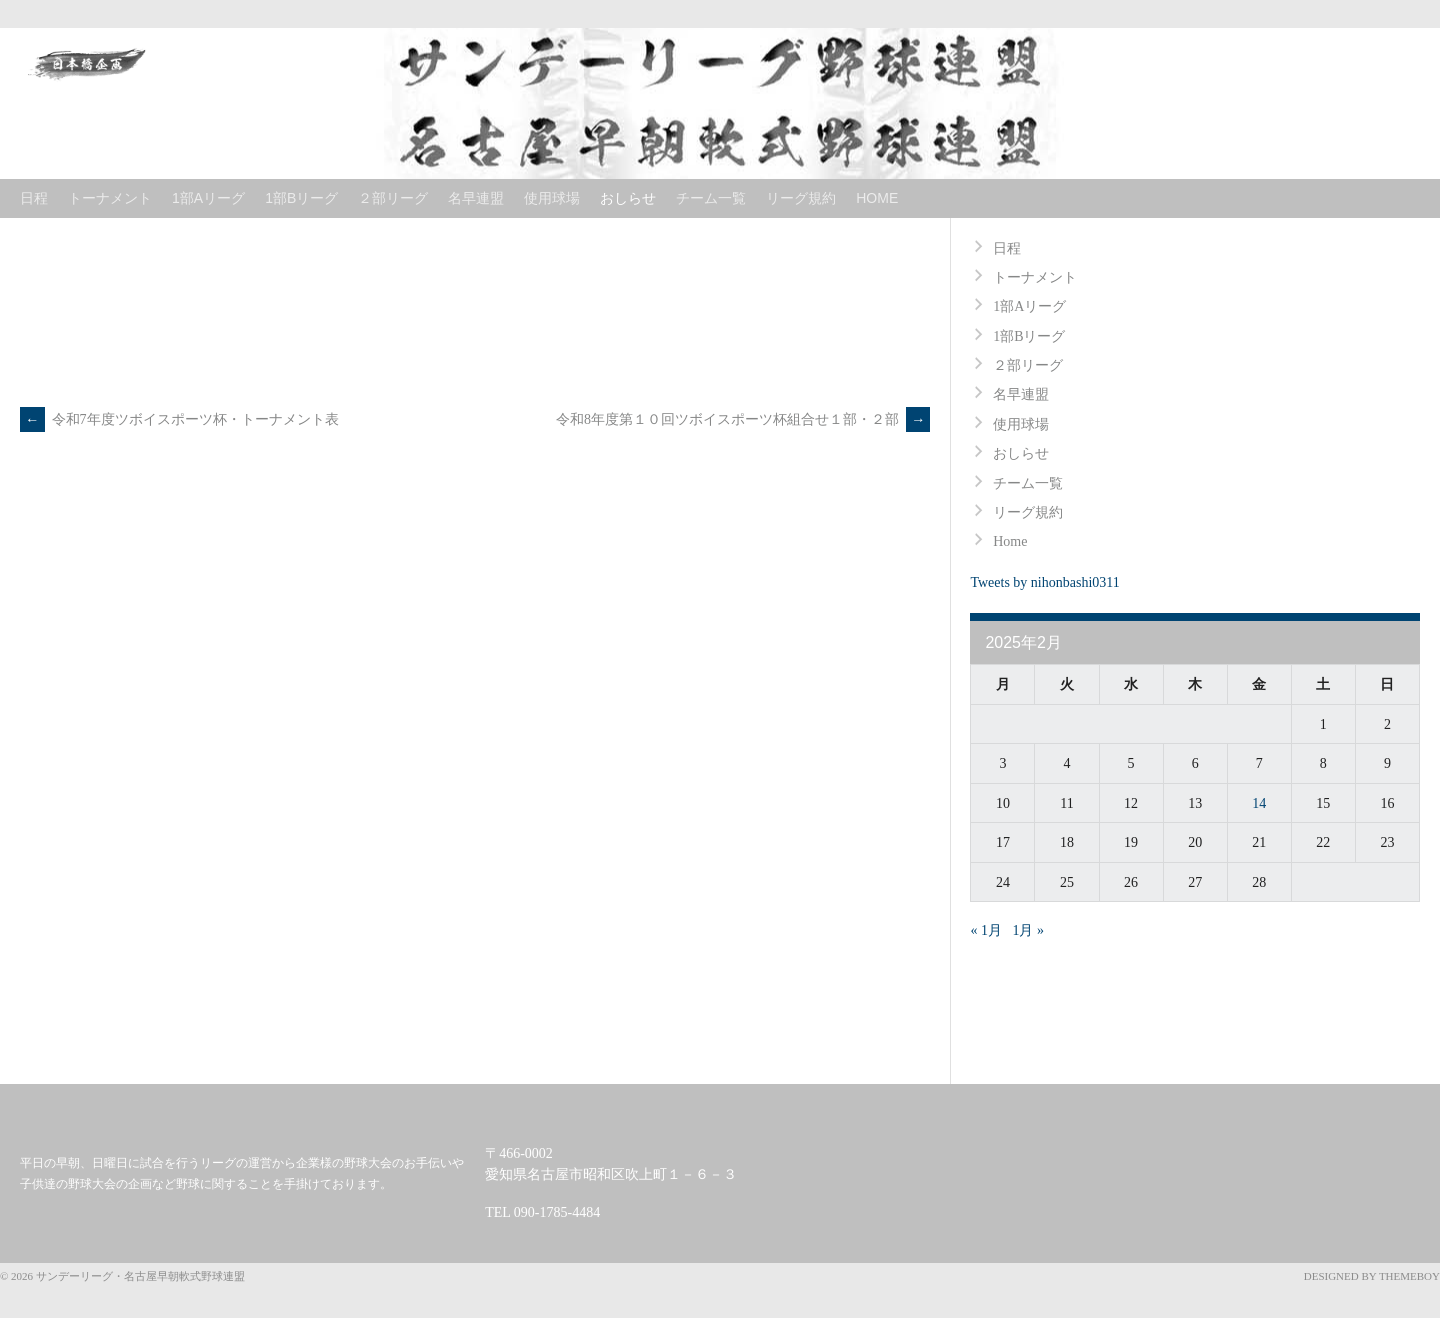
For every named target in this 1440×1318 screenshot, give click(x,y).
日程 (34, 198)
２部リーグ (393, 198)
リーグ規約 (801, 198)
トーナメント (110, 198)
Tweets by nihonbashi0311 (1044, 582)
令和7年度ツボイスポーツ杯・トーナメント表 (179, 419)
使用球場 (552, 198)
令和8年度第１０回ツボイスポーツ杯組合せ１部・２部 (743, 419)
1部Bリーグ (301, 198)
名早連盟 (476, 198)
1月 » (1028, 930)
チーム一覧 (711, 198)
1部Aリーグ (208, 198)
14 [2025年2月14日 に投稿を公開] (1259, 803)
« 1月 (986, 930)
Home (877, 198)
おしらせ (628, 198)
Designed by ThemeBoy (1372, 1276)
